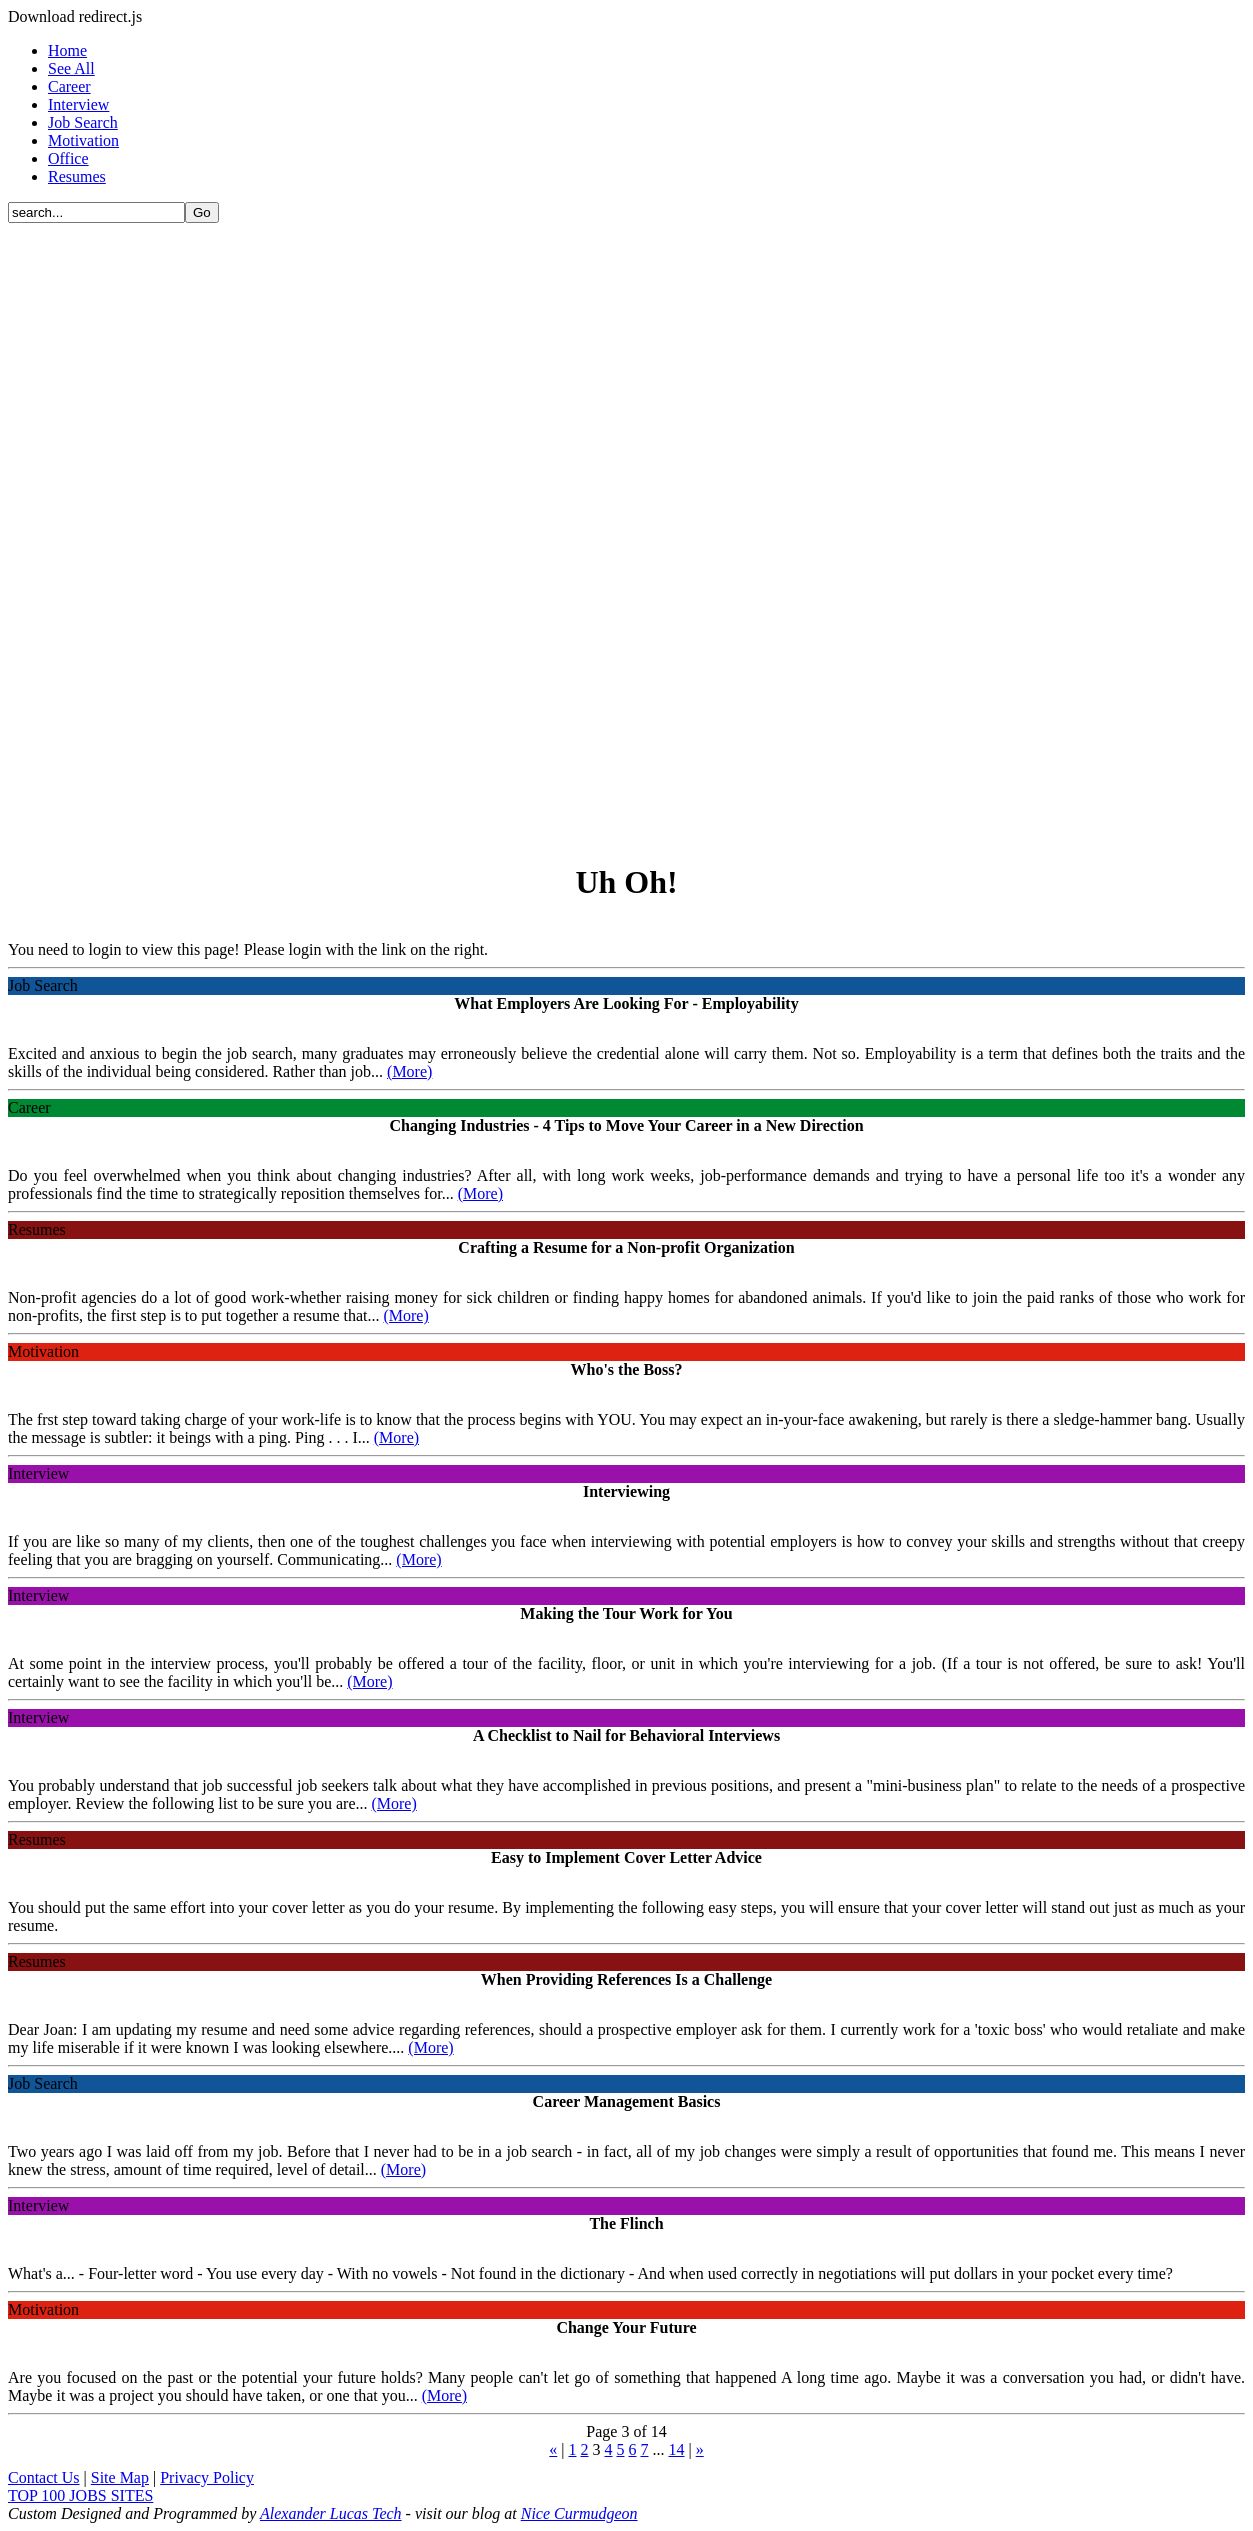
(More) (409, 1071)
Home (67, 50)
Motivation (83, 140)
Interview (78, 104)
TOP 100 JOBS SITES (80, 2495)
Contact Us (44, 2477)
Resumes (77, 176)
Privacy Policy (207, 2477)
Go (202, 212)
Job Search (83, 122)
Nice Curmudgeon (579, 2513)
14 (677, 2449)
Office (68, 158)
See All (71, 68)
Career (69, 86)
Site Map (120, 2477)
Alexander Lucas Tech (331, 2513)
